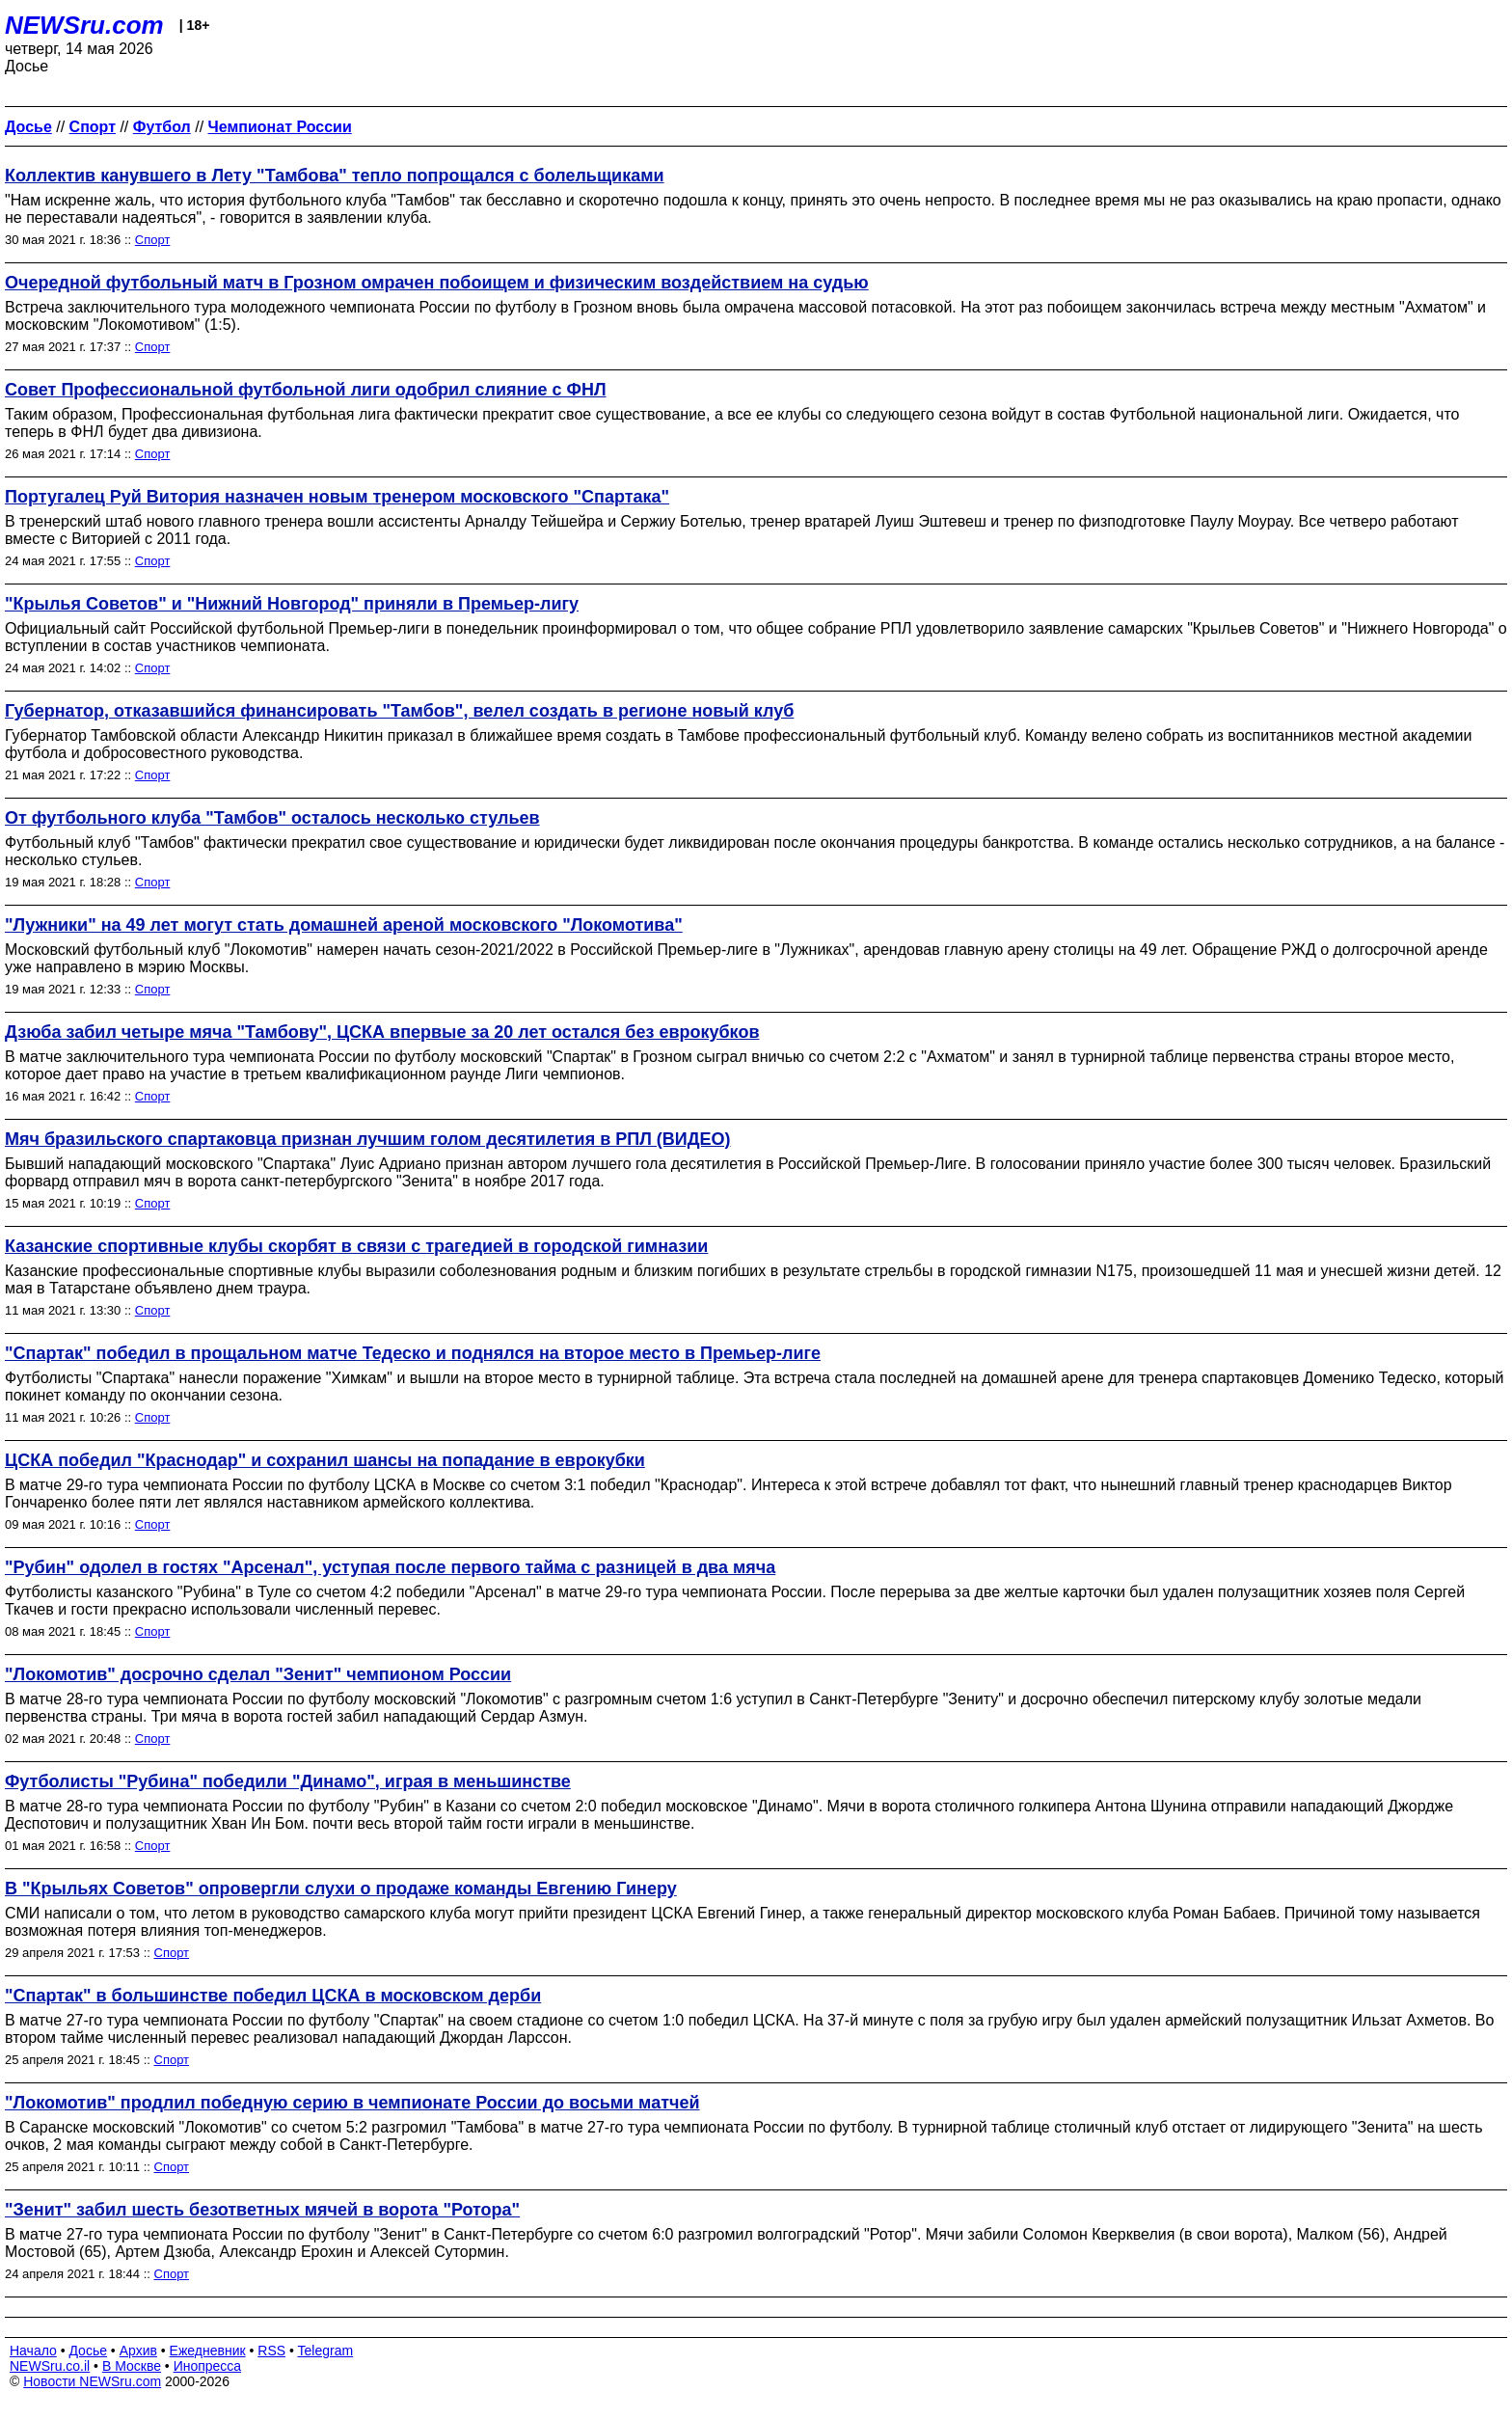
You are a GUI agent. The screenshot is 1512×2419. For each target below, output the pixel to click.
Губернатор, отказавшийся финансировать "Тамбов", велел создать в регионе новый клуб (399, 710)
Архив (138, 2350)
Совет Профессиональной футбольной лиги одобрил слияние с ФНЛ (306, 389)
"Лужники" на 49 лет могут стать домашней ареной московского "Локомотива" (344, 925)
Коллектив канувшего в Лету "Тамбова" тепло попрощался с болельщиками (334, 175)
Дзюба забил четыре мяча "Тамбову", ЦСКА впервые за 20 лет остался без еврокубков (382, 1032)
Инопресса (208, 2366)
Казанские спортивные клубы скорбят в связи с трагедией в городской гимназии (356, 1246)
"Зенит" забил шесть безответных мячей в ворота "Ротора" (262, 2209)
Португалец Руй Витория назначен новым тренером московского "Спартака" (337, 496)
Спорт (153, 239)
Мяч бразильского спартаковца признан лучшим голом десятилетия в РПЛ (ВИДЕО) (368, 1139)
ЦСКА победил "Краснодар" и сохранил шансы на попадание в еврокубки (325, 1460)
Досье (87, 2350)
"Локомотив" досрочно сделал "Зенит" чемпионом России (258, 1674)
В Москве (131, 2366)
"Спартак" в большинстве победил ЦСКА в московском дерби (273, 1995)
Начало (33, 2350)
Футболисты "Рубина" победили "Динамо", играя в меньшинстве (288, 1781)
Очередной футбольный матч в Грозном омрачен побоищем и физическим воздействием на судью (437, 282)
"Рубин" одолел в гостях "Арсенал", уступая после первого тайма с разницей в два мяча (390, 1567)
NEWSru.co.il (50, 2366)
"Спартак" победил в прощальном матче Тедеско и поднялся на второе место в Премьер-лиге (413, 1353)
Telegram (326, 2350)
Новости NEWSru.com (92, 2381)
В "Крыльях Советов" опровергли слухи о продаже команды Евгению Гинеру (341, 1888)
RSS (271, 2350)
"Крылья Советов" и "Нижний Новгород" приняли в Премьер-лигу (292, 603)
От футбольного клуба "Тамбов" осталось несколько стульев (272, 818)
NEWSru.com (84, 25)
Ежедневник (208, 2350)
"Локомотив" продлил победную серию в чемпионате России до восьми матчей (352, 2102)
